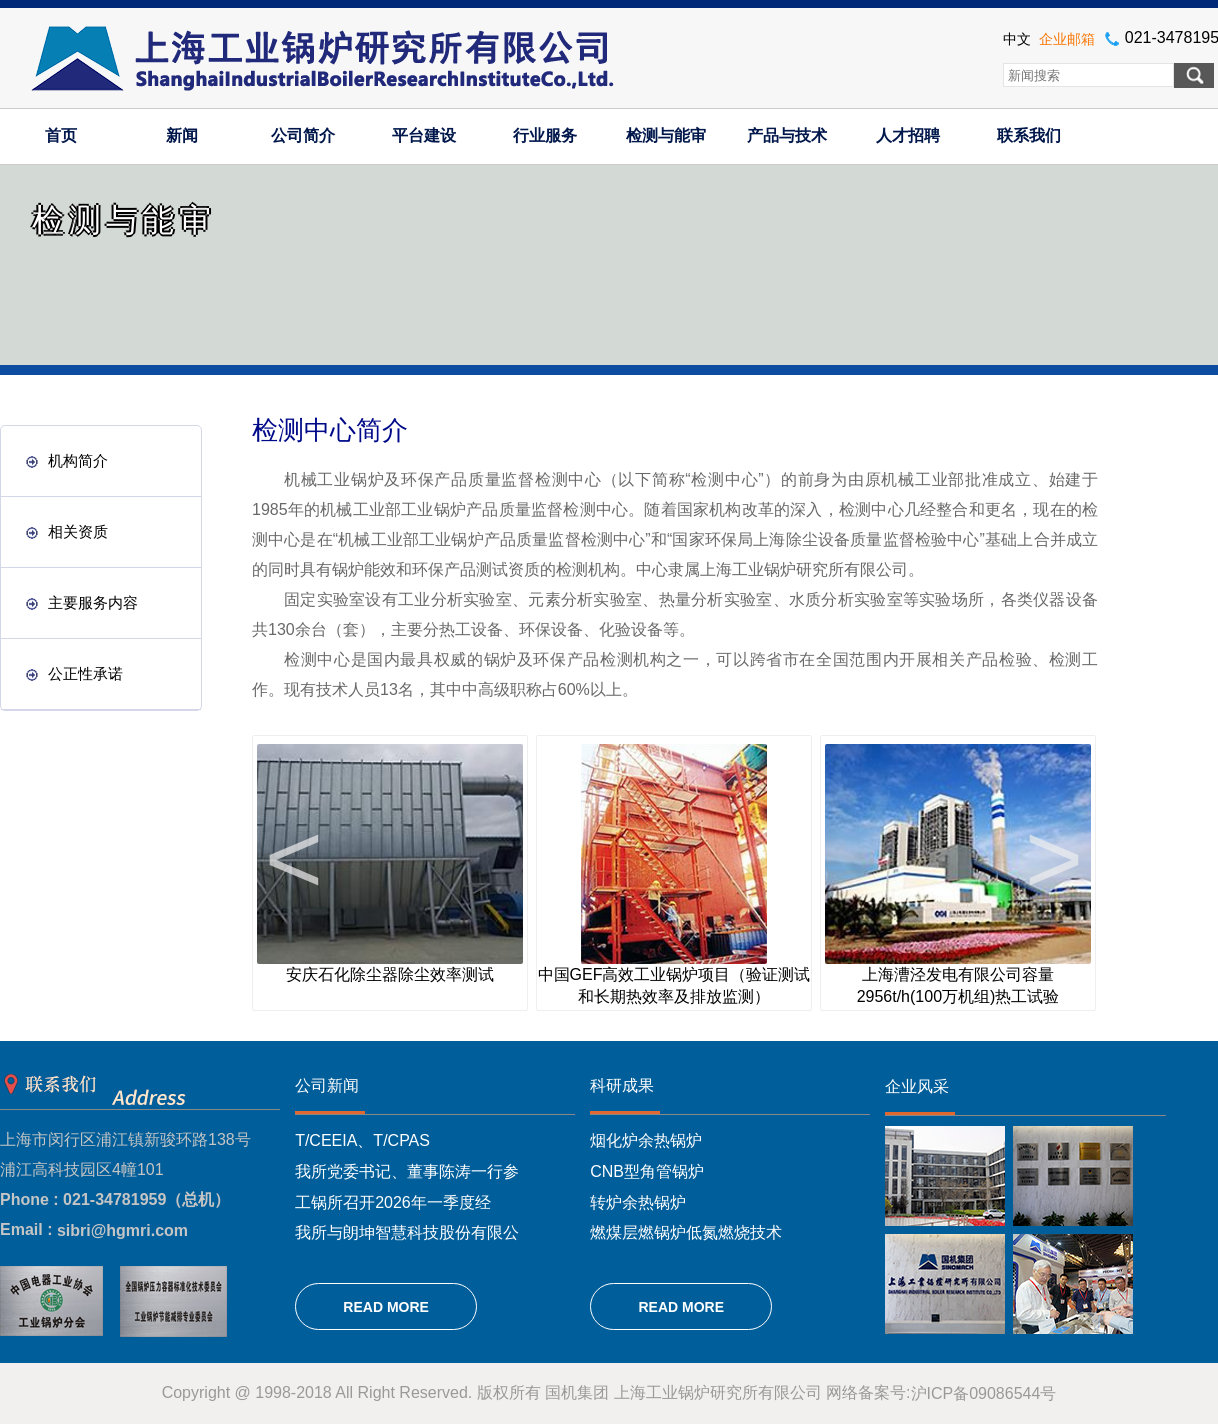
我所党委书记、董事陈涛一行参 (407, 1171)
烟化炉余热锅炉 (646, 1140)
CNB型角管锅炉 (647, 1171)
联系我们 (1029, 135)
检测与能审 (666, 135)
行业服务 (545, 135)
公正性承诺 (74, 673)
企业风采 (917, 1086)
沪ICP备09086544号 (984, 1393)
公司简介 (303, 135)
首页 (61, 135)
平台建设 (424, 135)
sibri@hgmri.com (122, 1230)
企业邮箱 (1067, 39)
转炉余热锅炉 (638, 1201)
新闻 (182, 135)
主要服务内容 (82, 602)
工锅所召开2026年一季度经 (393, 1201)
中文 (1017, 39)
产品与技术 (787, 135)
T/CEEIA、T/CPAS (362, 1140)
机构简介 (67, 460)
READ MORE (386, 1307)
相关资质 (67, 531)
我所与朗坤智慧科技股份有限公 (407, 1232)
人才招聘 (908, 135)
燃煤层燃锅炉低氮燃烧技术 (686, 1232)
